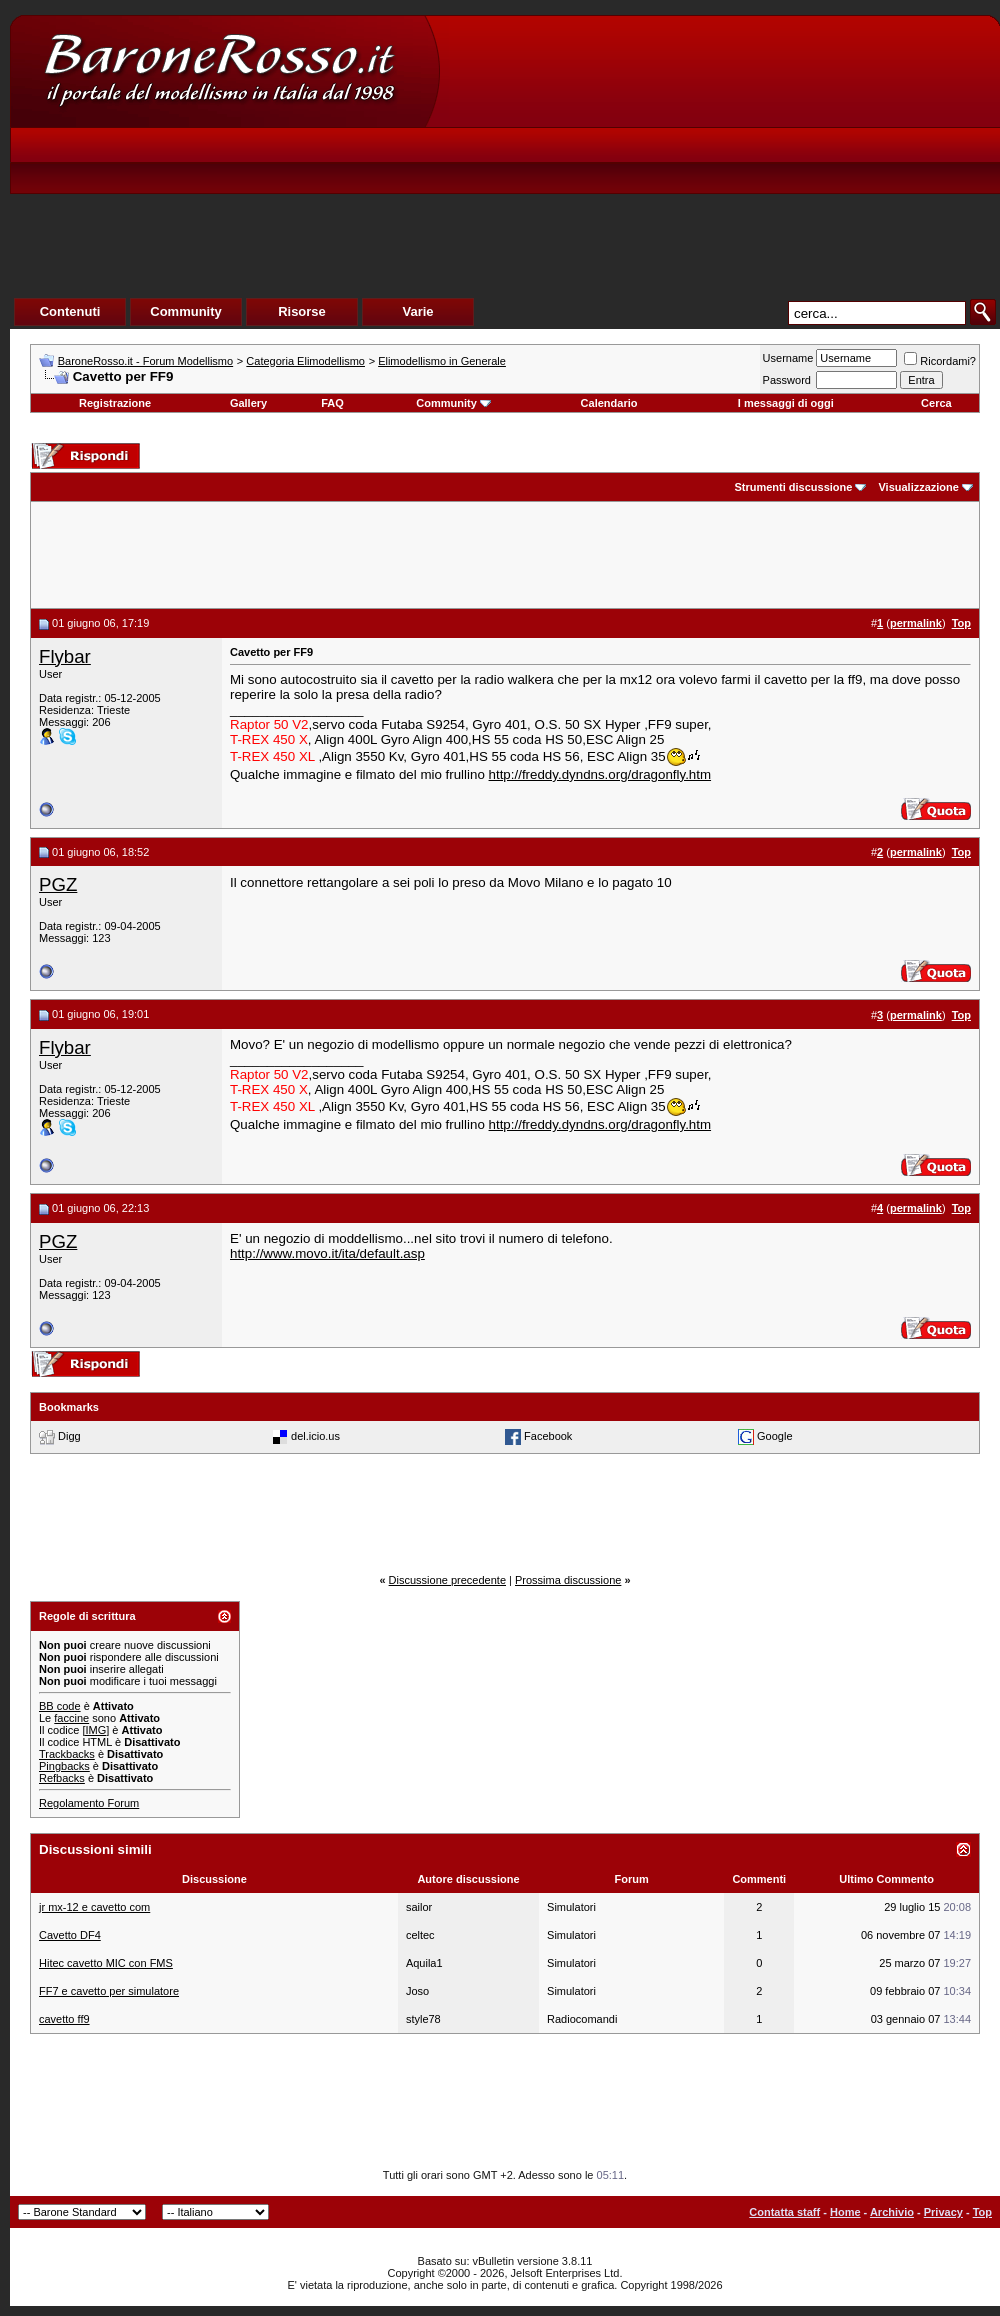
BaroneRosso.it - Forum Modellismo (145, 361)
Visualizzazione (918, 487)
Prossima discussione (568, 1580)
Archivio (892, 2212)
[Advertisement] (694, 181)
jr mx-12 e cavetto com (94, 1907)
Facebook (548, 1436)
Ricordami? (940, 361)
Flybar (65, 656)
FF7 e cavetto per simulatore (109, 1991)
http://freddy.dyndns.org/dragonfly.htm (600, 774)
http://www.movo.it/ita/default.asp (327, 1253)
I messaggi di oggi (786, 403)
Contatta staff (784, 2212)
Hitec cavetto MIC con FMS (106, 1963)
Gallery (248, 403)
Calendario (609, 403)
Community (453, 403)
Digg (69, 1436)
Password (787, 380)
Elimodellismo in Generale (442, 361)
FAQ (332, 403)
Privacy (943, 2212)
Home (845, 2212)
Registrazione (115, 403)
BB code (60, 1706)
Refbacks (62, 1778)
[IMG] (95, 1730)
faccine (71, 1718)
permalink (916, 623)
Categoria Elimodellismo (305, 361)
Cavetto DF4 (70, 1935)
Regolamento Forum (89, 1803)
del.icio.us (315, 1436)
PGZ (58, 884)
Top (982, 2212)
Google (774, 1436)
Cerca (936, 403)
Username (788, 358)
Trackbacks (67, 1754)
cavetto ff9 (64, 2019)
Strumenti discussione (793, 487)
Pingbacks (64, 1766)
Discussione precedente (447, 1580)
